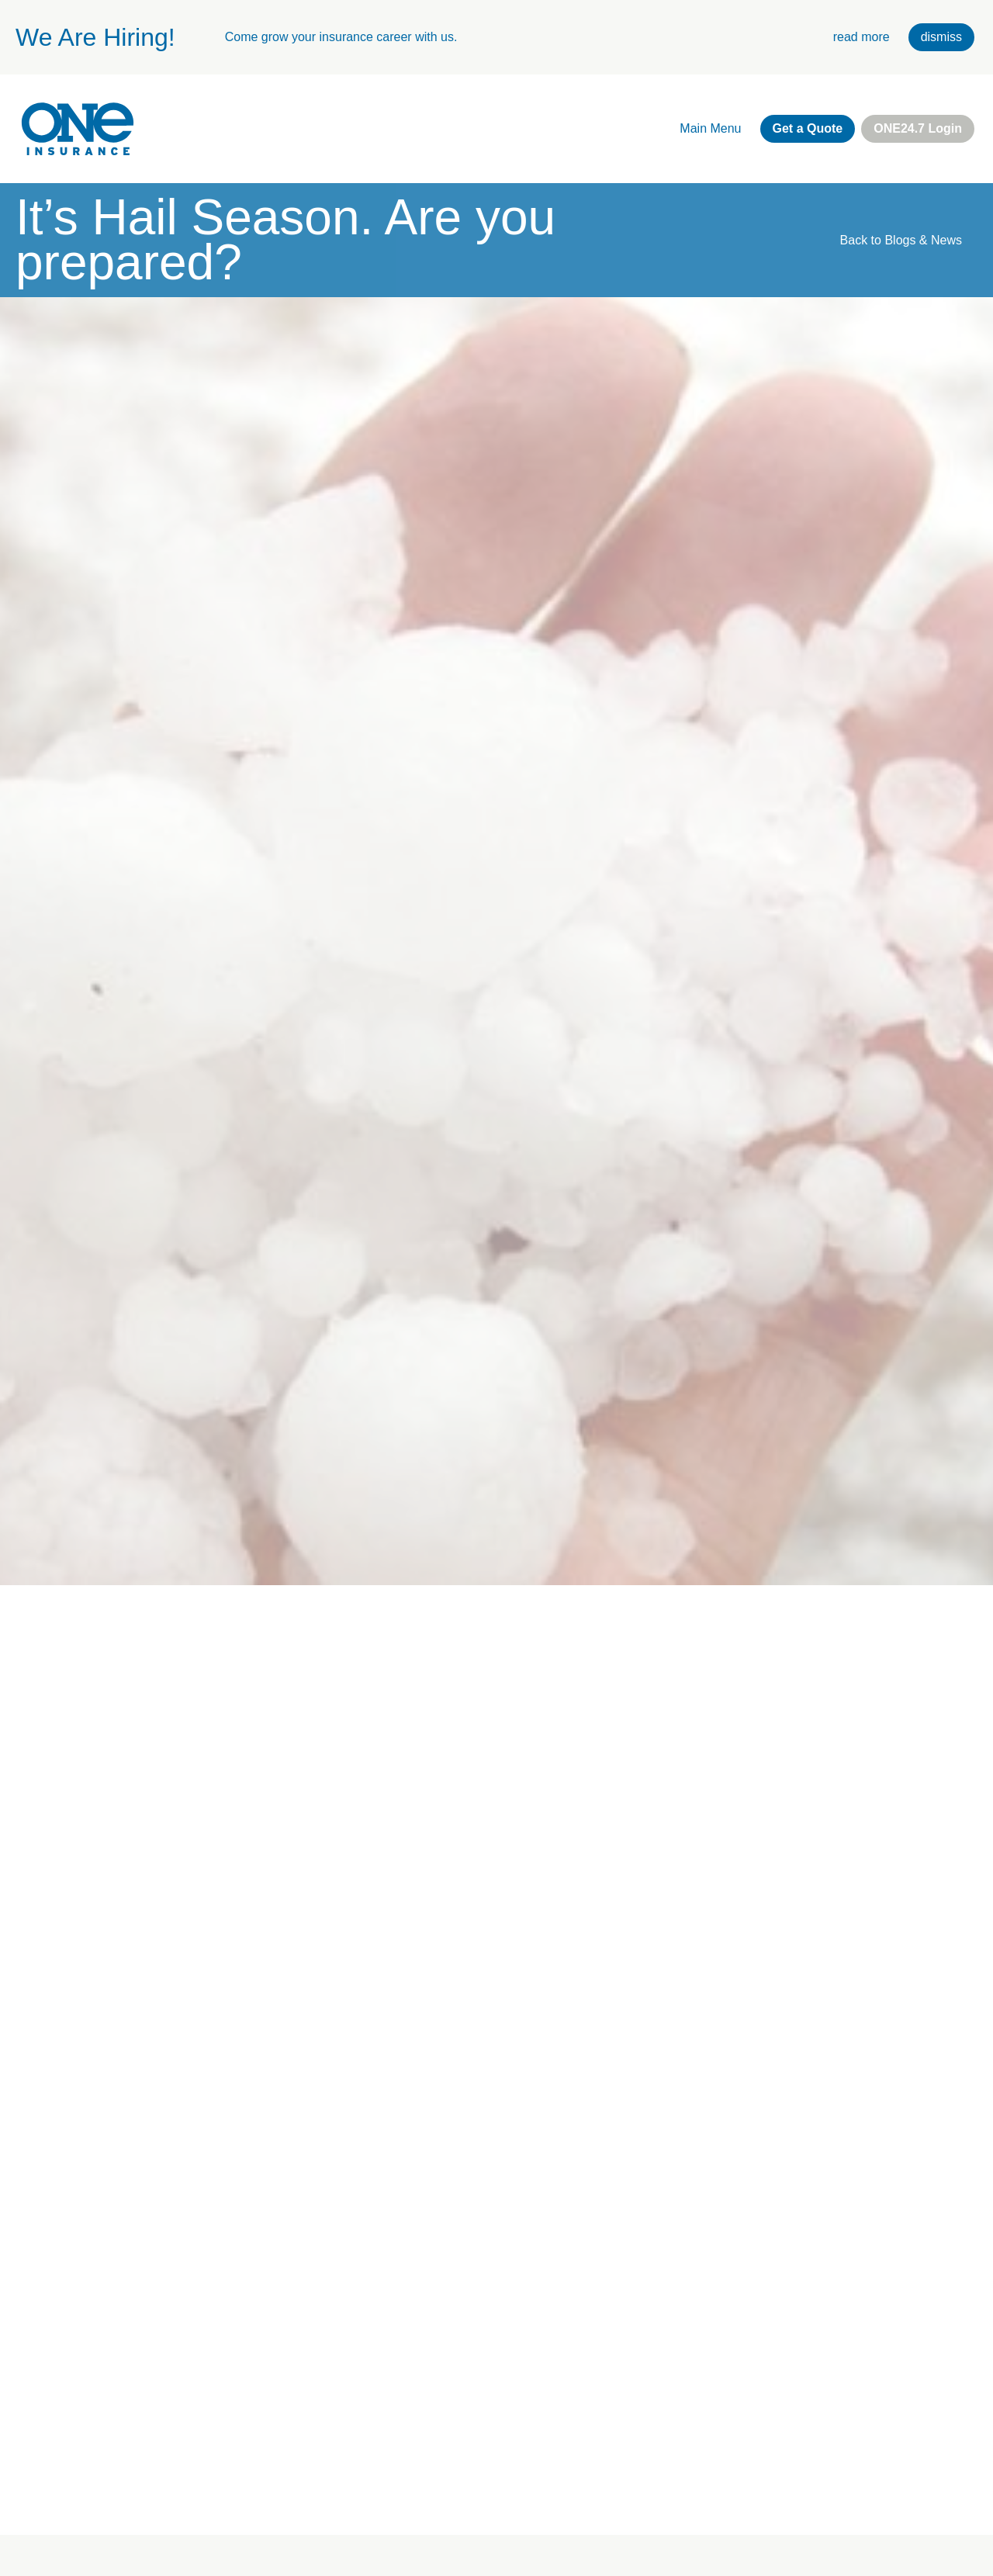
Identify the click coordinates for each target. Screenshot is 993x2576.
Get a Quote (808, 128)
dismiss (941, 36)
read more (861, 36)
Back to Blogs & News (901, 240)
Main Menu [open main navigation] (710, 128)
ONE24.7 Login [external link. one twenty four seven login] (918, 128)
